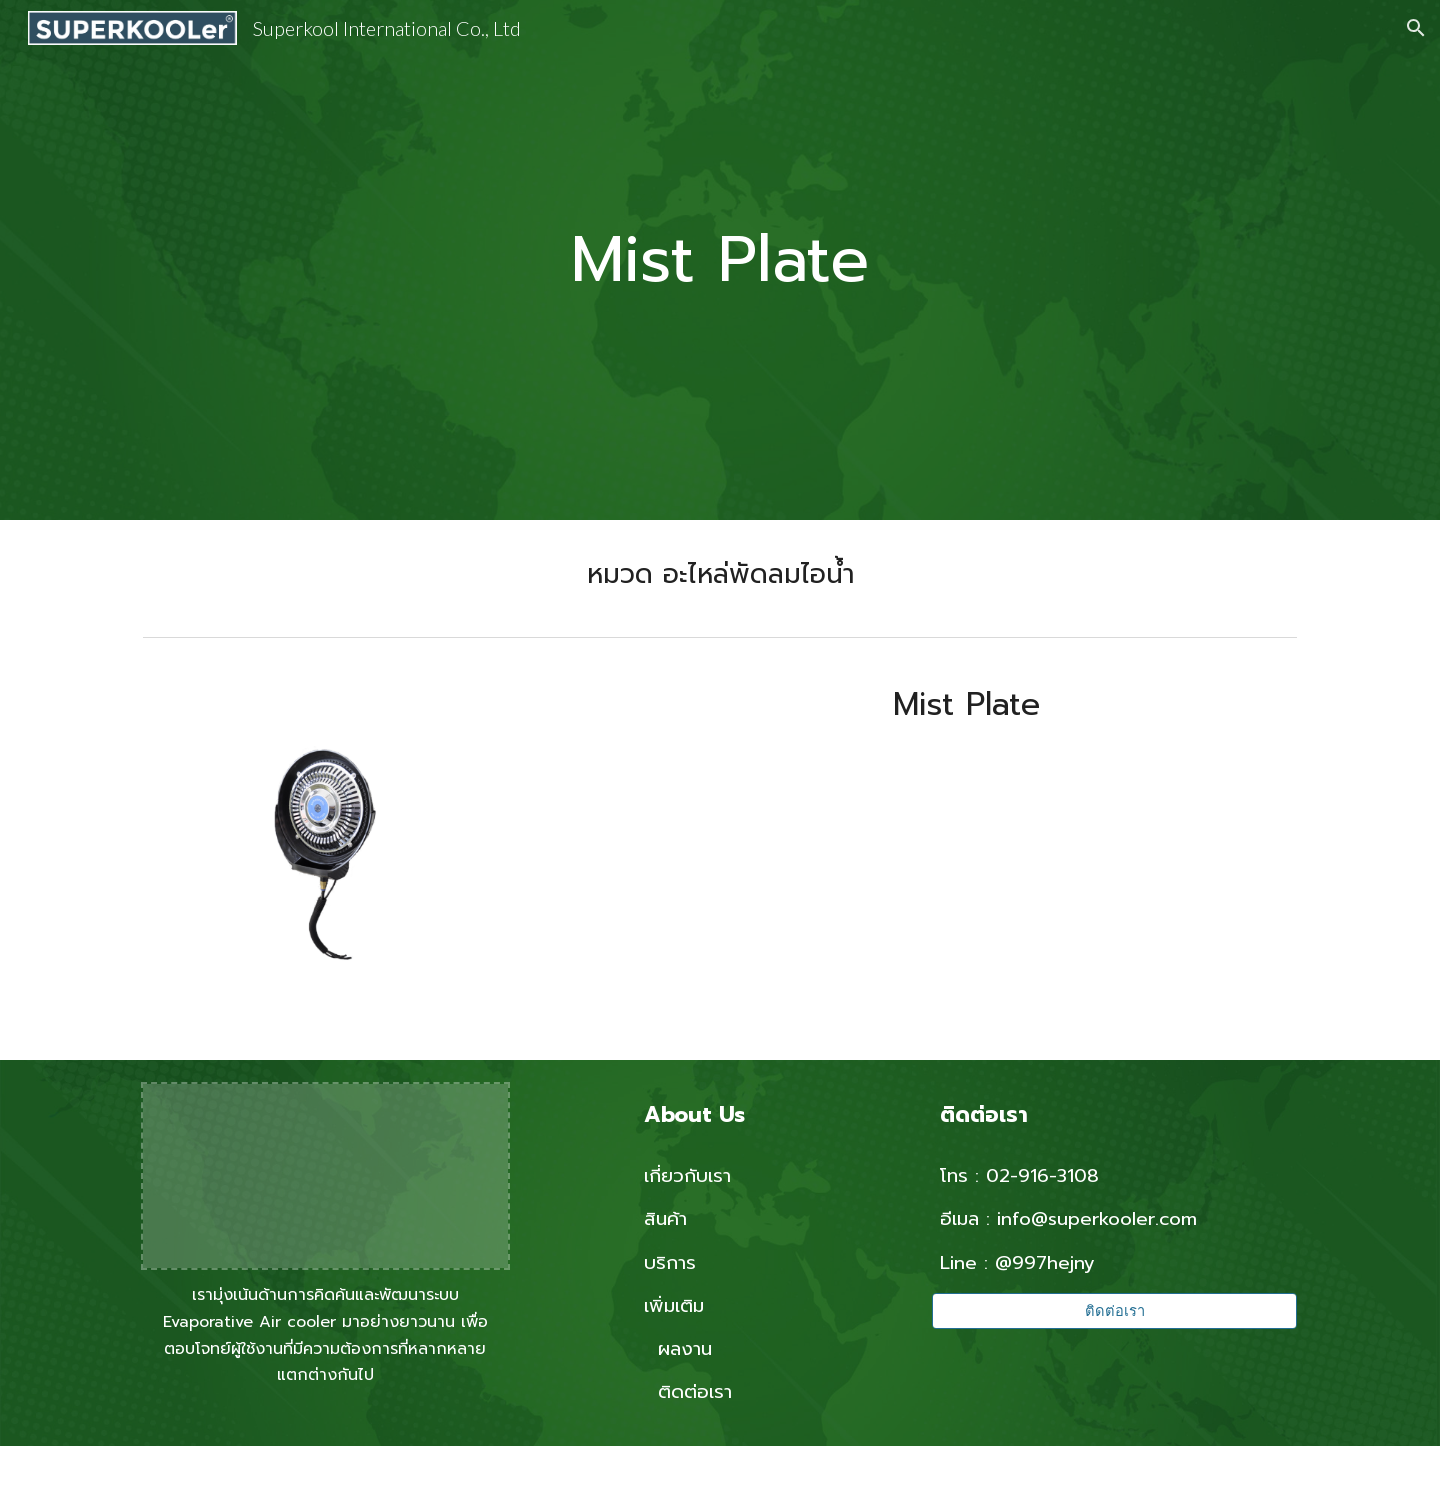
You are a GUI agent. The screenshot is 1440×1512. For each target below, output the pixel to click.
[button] (1416, 28)
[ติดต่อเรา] (1114, 1311)
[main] (720, 260)
